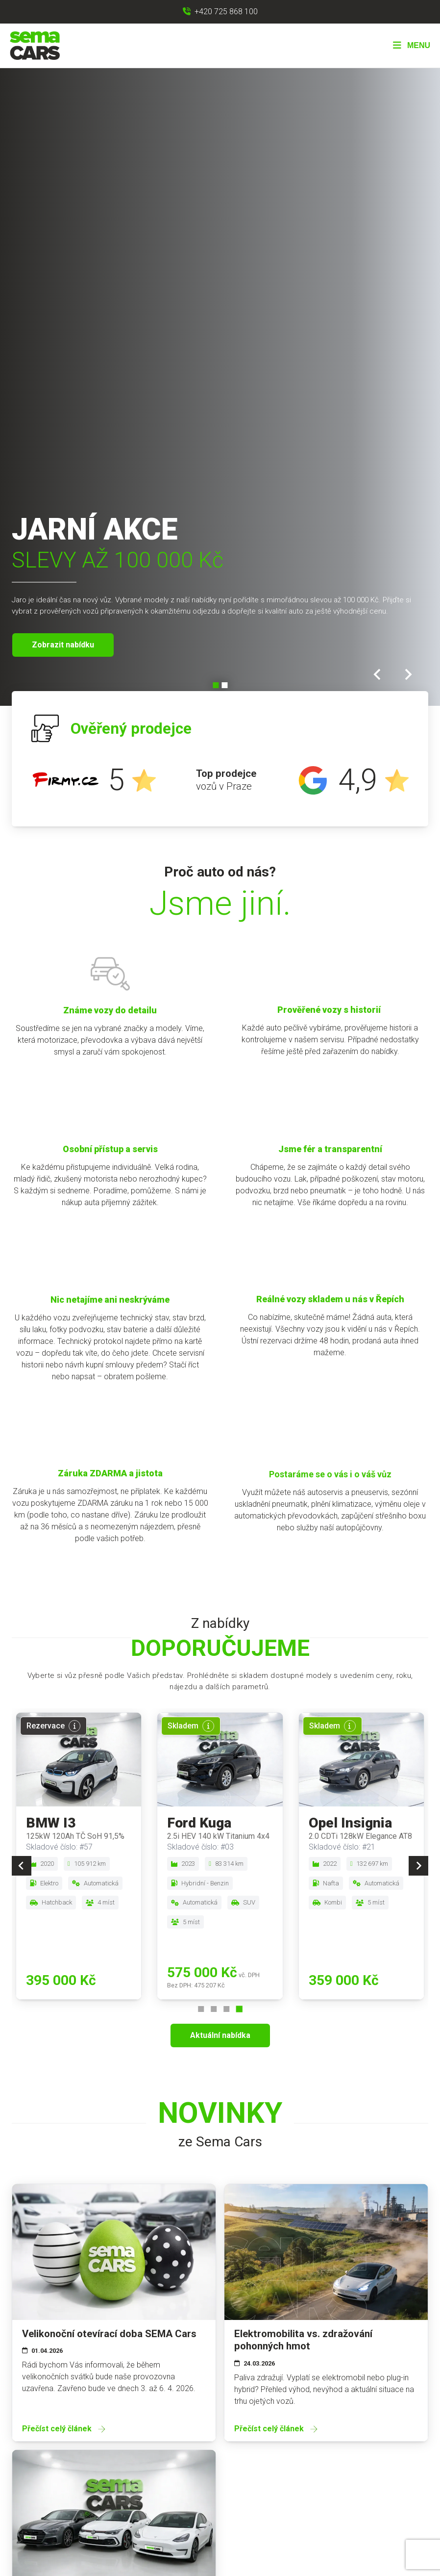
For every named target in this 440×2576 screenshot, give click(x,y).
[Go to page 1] (201, 2009)
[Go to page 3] (226, 2009)
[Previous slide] (21, 1866)
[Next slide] (408, 674)
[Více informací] (74, 1726)
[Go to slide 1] (216, 685)
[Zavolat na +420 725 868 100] (220, 12)
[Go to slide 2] (224, 685)
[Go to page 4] (239, 2009)
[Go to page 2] (214, 2009)
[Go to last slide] (379, 674)
